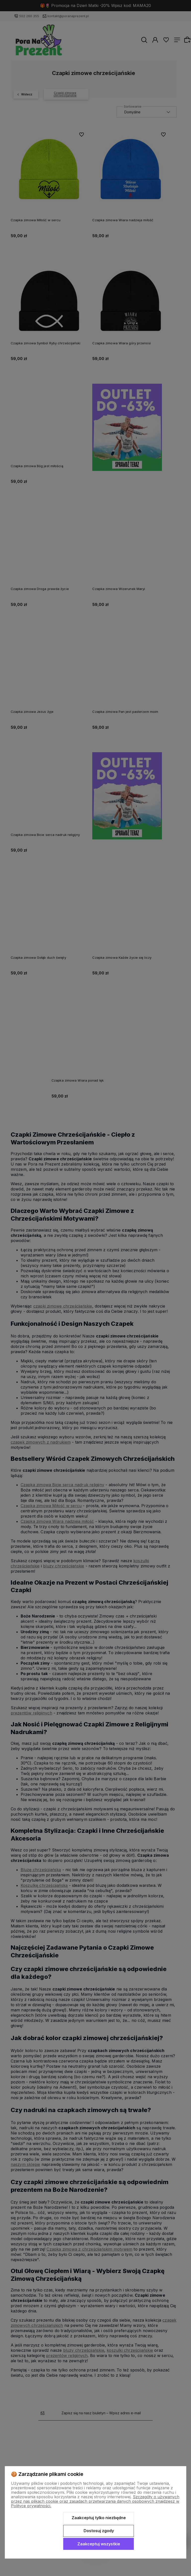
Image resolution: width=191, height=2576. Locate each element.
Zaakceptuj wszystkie (98, 2543)
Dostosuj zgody (99, 2530)
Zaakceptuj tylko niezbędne (99, 2517)
